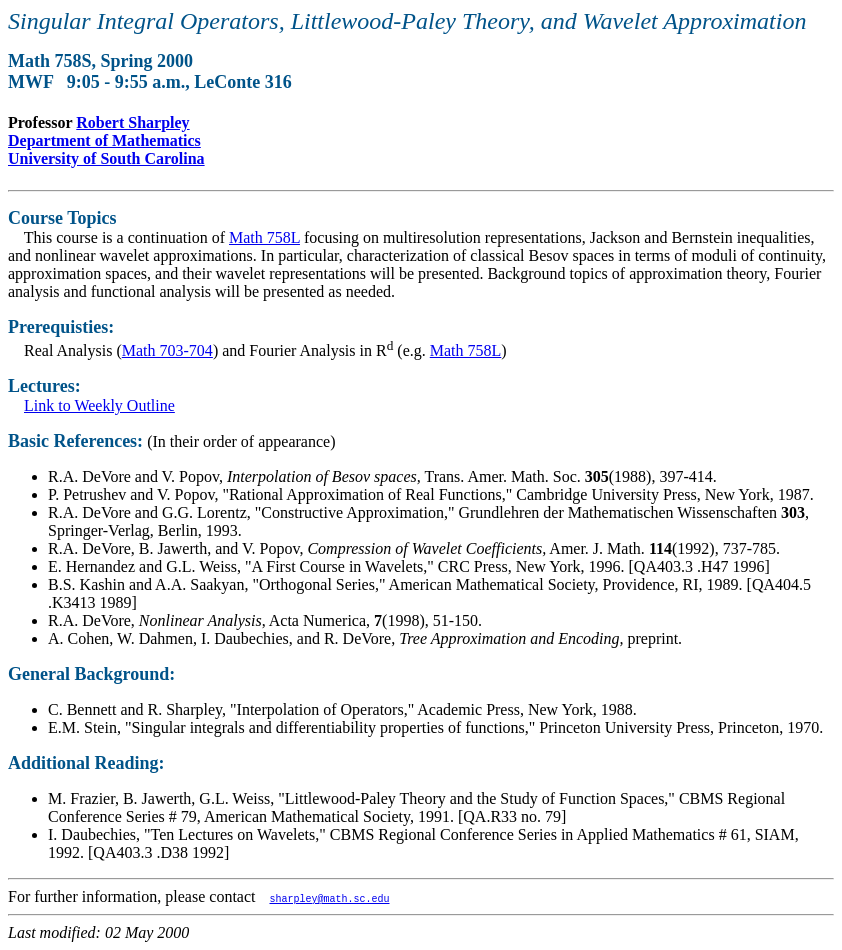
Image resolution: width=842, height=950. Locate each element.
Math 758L (264, 237)
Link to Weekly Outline (99, 405)
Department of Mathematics (104, 140)
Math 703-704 (167, 350)
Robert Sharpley (132, 122)
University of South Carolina (106, 158)
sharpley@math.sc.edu (329, 898)
